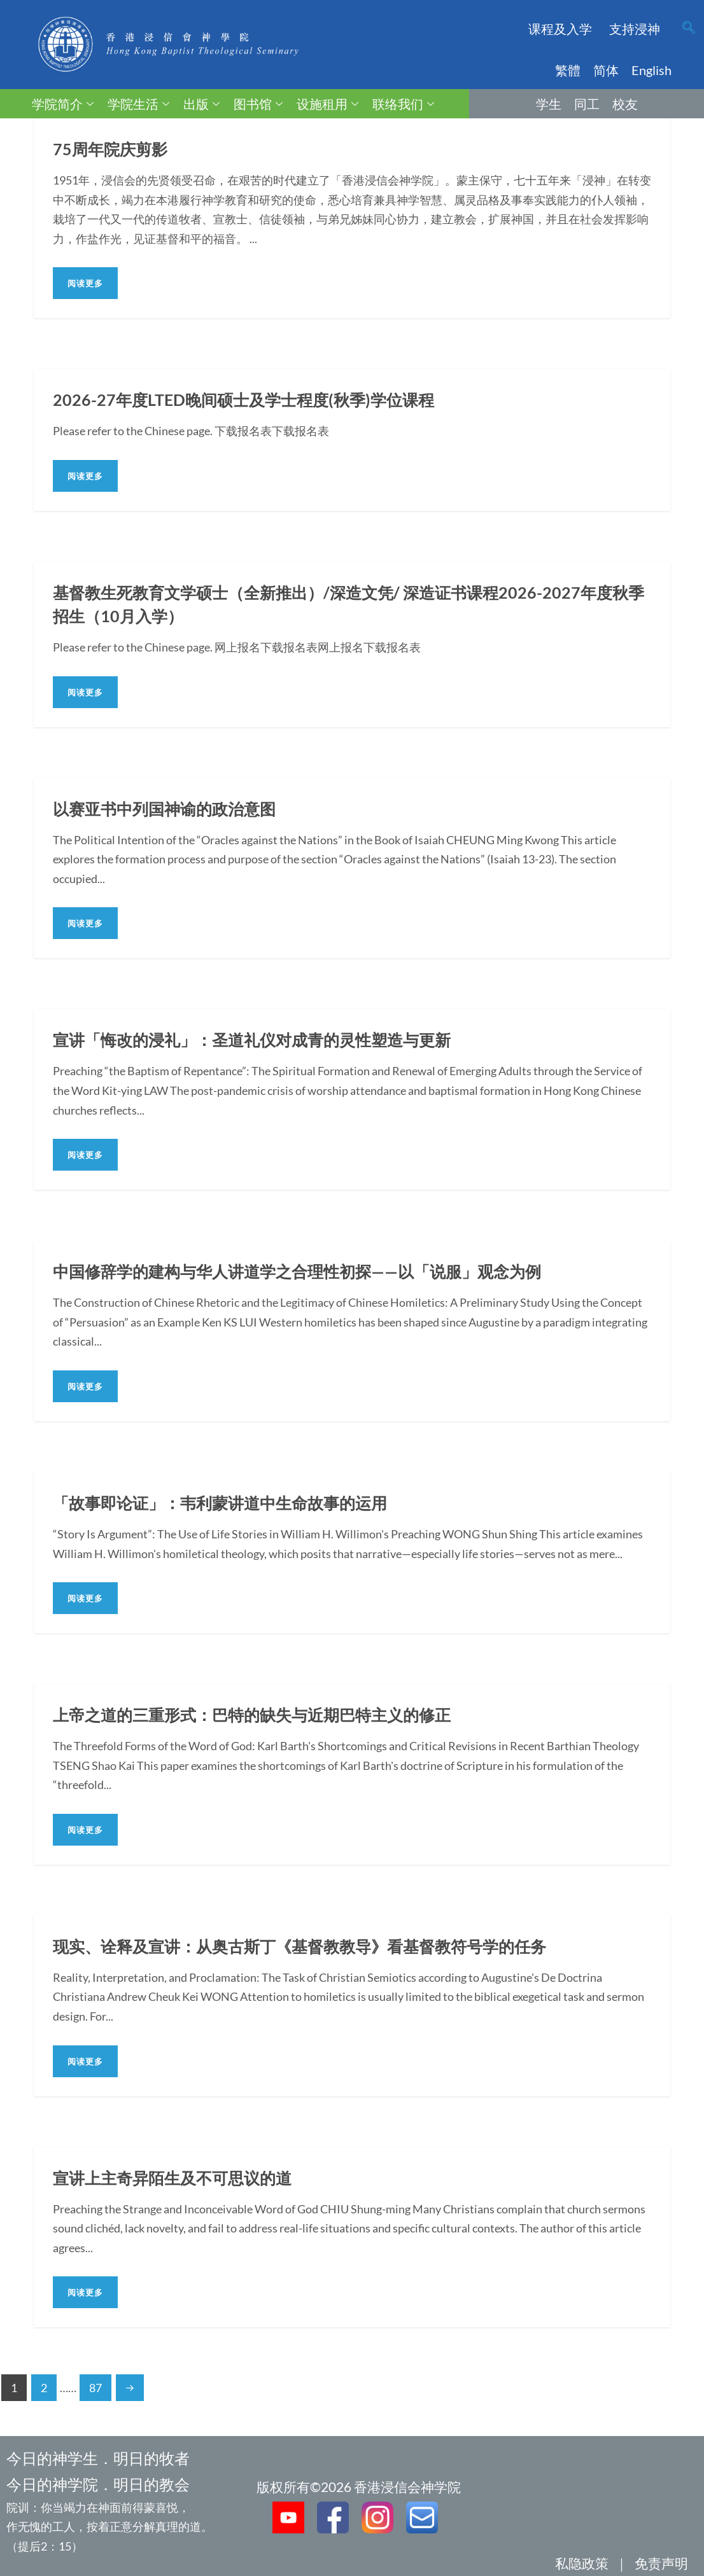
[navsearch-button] (688, 28)
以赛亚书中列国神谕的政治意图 (169, 808)
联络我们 (403, 103)
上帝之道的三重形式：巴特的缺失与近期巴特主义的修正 (260, 1714)
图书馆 (258, 103)
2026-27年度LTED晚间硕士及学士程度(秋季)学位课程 (249, 399)
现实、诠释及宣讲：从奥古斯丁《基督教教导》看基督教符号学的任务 (309, 1946)
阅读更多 (85, 283)
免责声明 (661, 2563)
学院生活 (138, 103)
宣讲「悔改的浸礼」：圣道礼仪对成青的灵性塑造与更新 (260, 1039)
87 (95, 2388)
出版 (201, 103)
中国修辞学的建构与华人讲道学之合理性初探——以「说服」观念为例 (307, 1271)
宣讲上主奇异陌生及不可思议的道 (177, 2178)
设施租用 (327, 103)
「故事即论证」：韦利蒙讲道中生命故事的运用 (226, 1503)
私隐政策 (582, 2563)
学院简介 (63, 103)
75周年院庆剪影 (112, 149)
